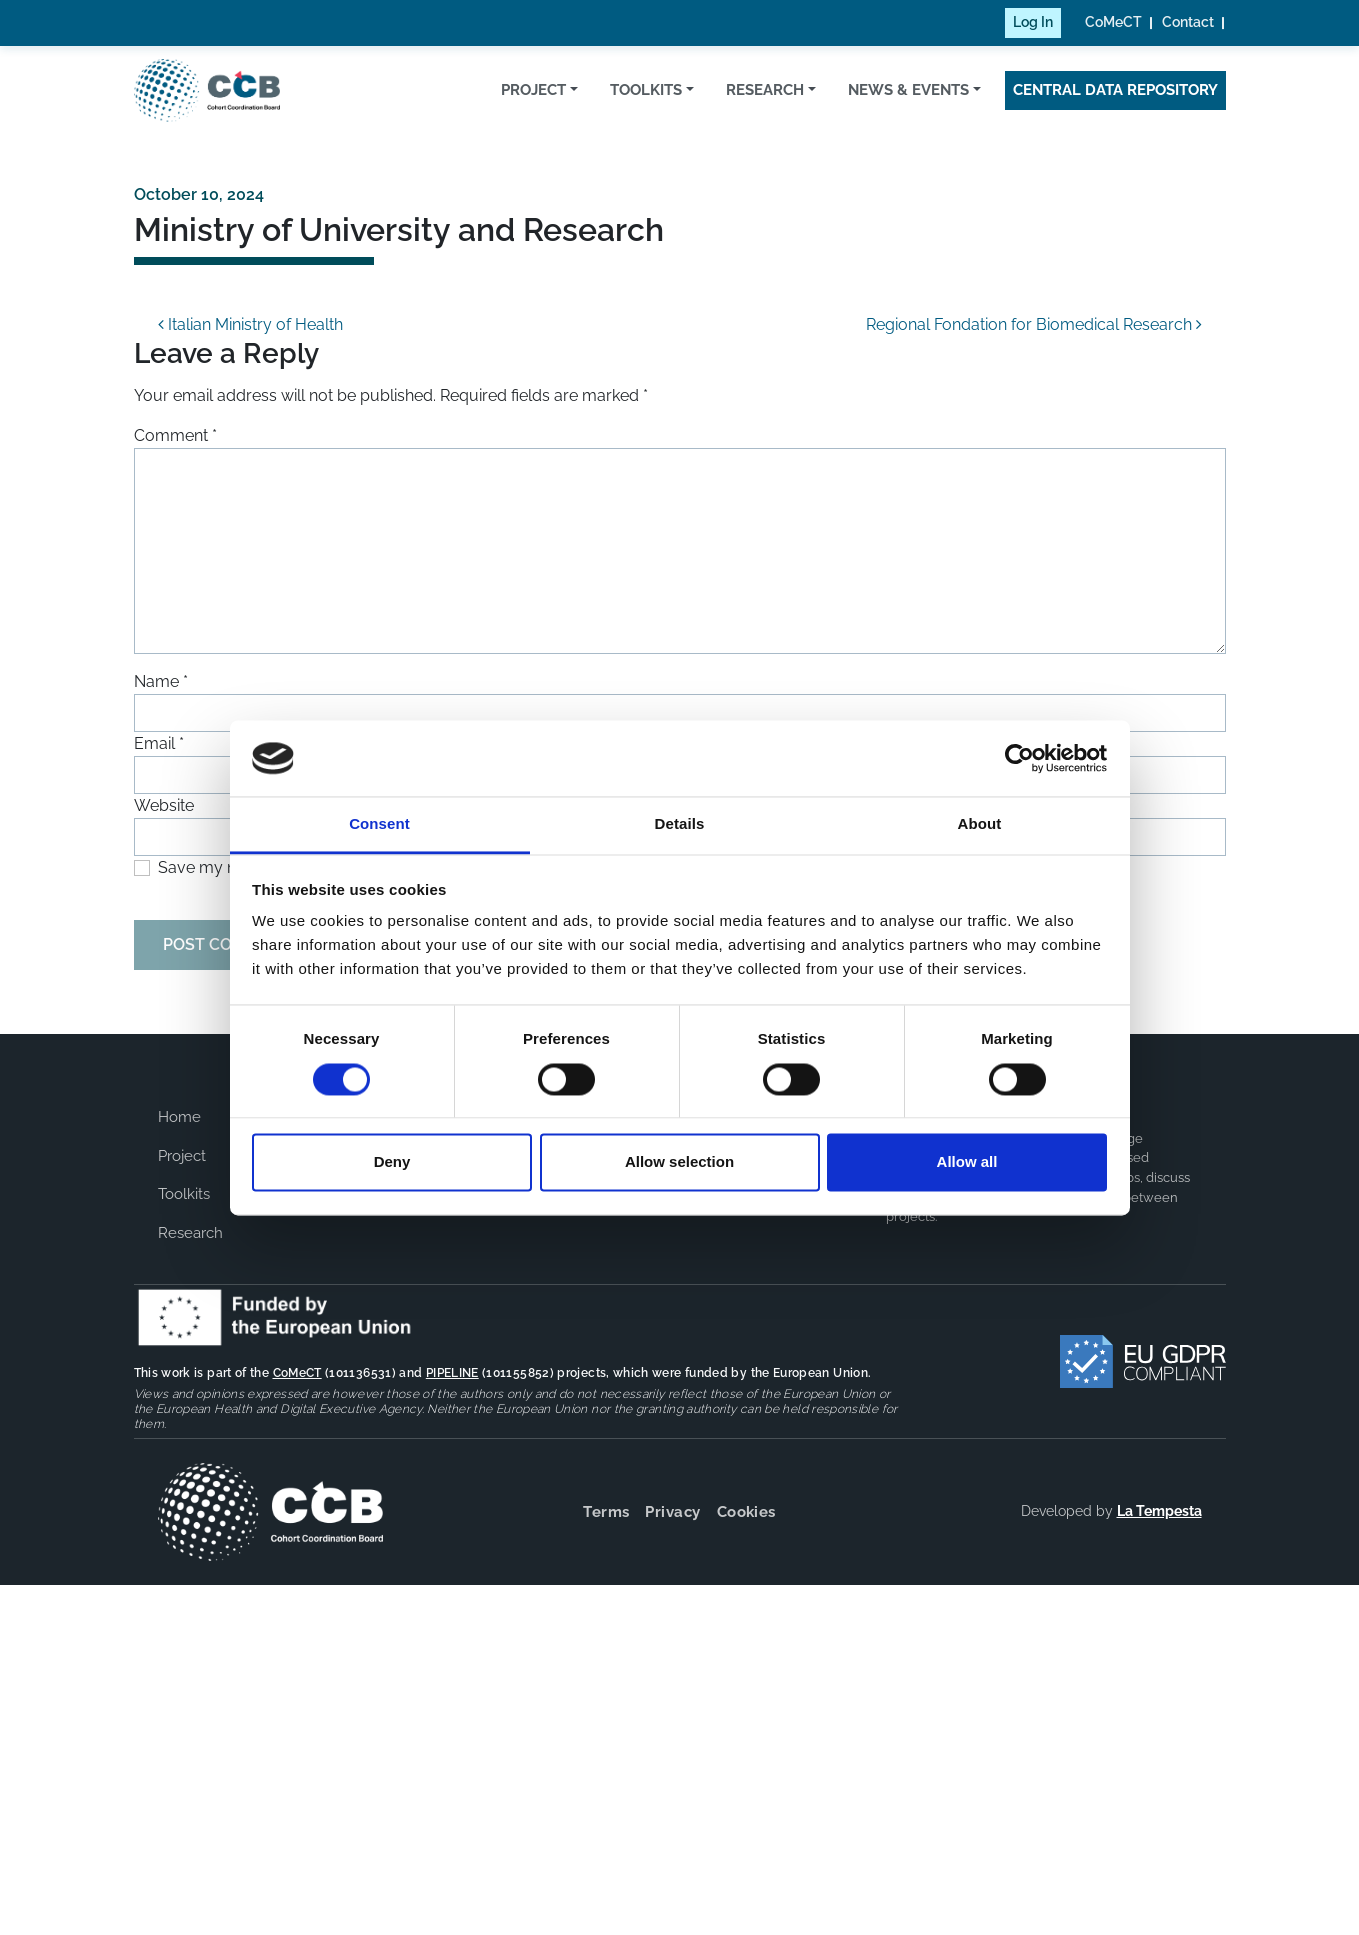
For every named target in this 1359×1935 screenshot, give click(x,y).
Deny (392, 1162)
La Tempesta (1159, 1511)
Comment (175, 435)
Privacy (672, 1512)
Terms (606, 1512)
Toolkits (646, 90)
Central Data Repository (1115, 90)
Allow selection (679, 1162)
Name (161, 681)
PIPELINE (452, 1373)
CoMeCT (1113, 22)
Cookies (746, 1512)
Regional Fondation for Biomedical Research (1034, 324)
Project (533, 90)
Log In (1033, 22)
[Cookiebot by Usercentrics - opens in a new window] (1019, 758)
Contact (1188, 22)
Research (765, 90)
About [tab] (980, 824)
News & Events (908, 90)
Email (159, 743)
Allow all (967, 1162)
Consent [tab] (379, 824)
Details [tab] (680, 824)
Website (164, 805)
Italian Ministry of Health (250, 324)
